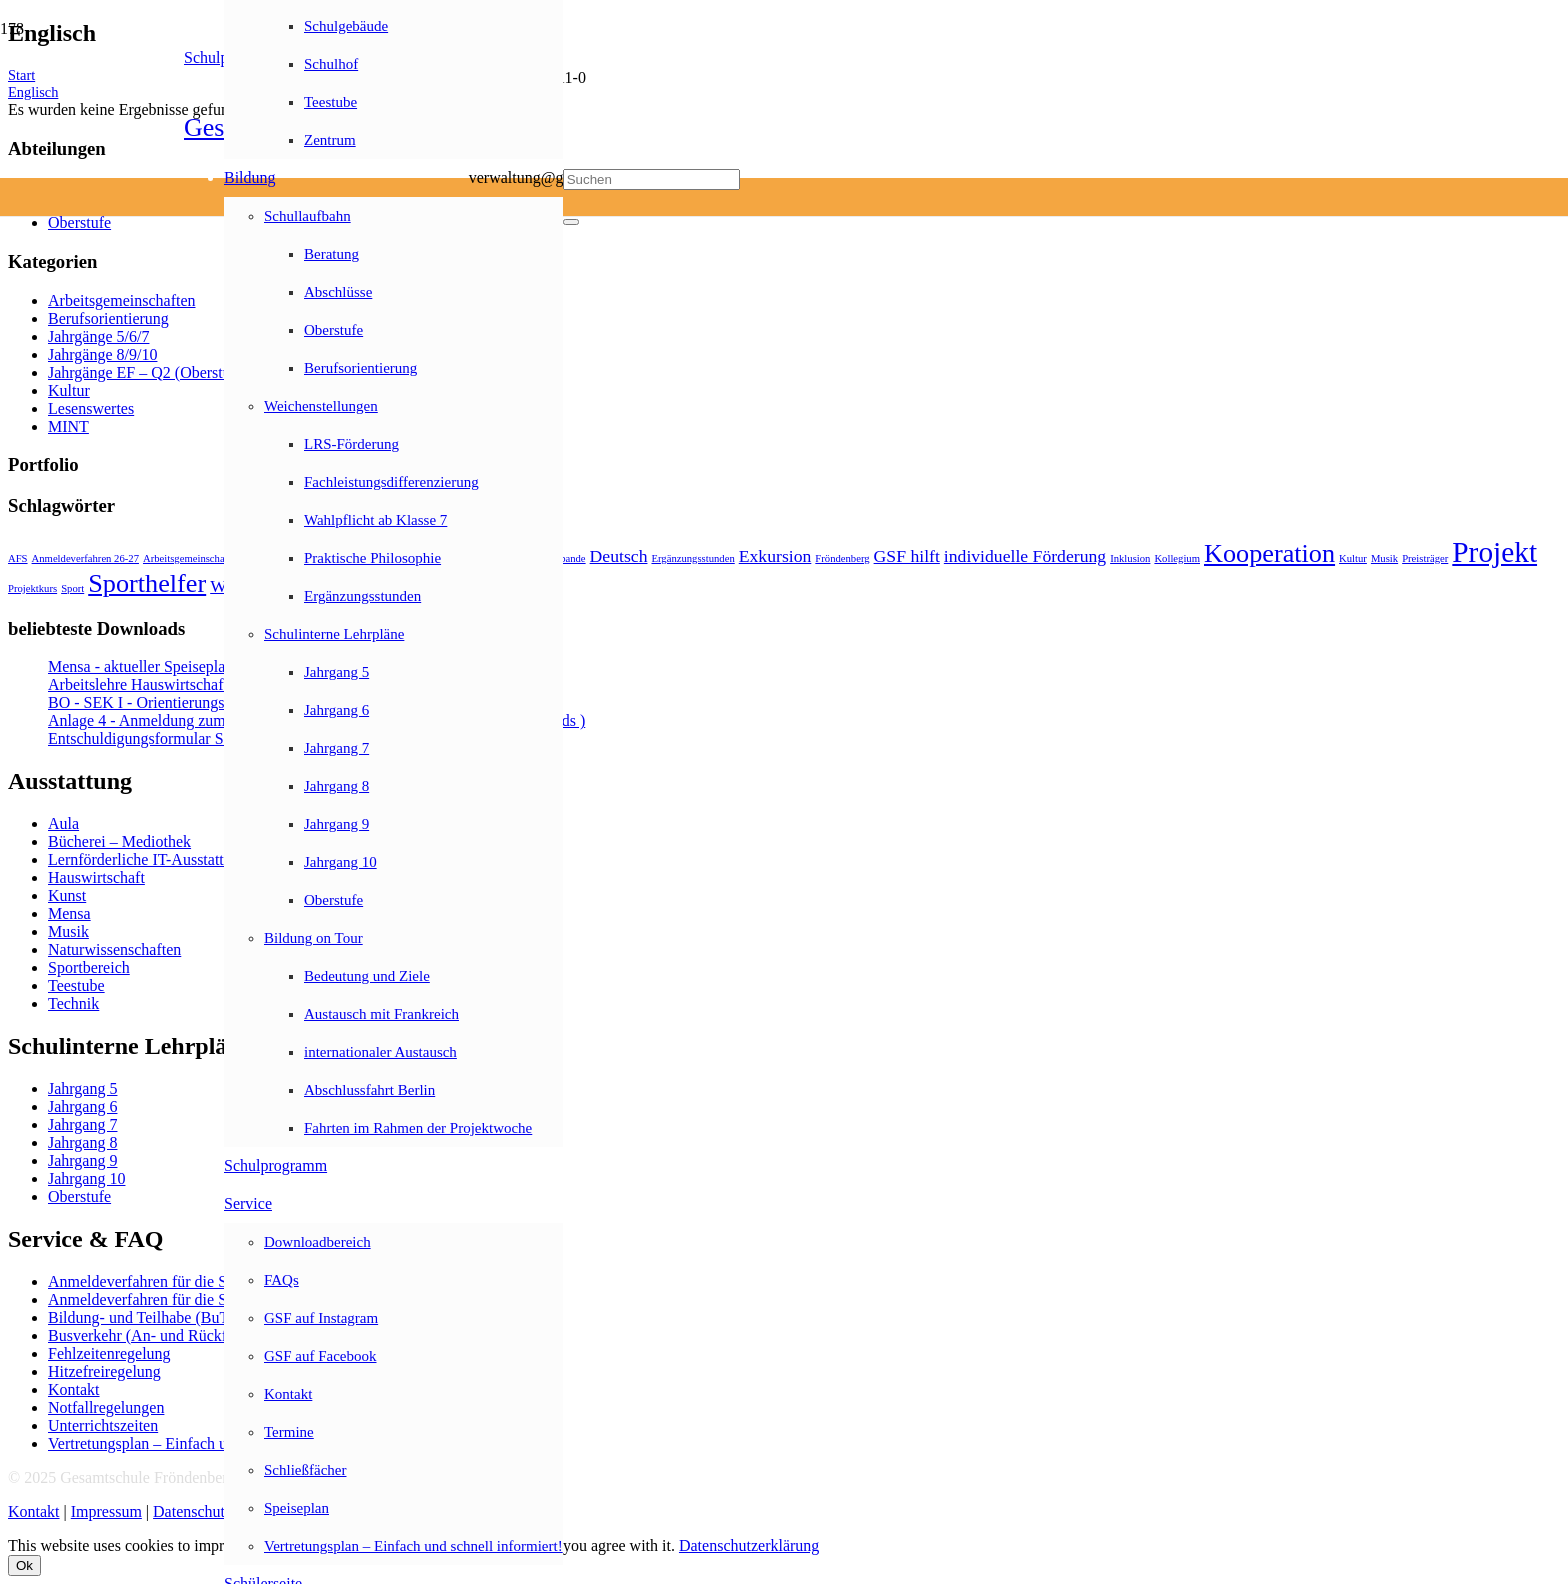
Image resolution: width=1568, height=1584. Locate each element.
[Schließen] (571, 222)
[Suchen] (651, 179)
